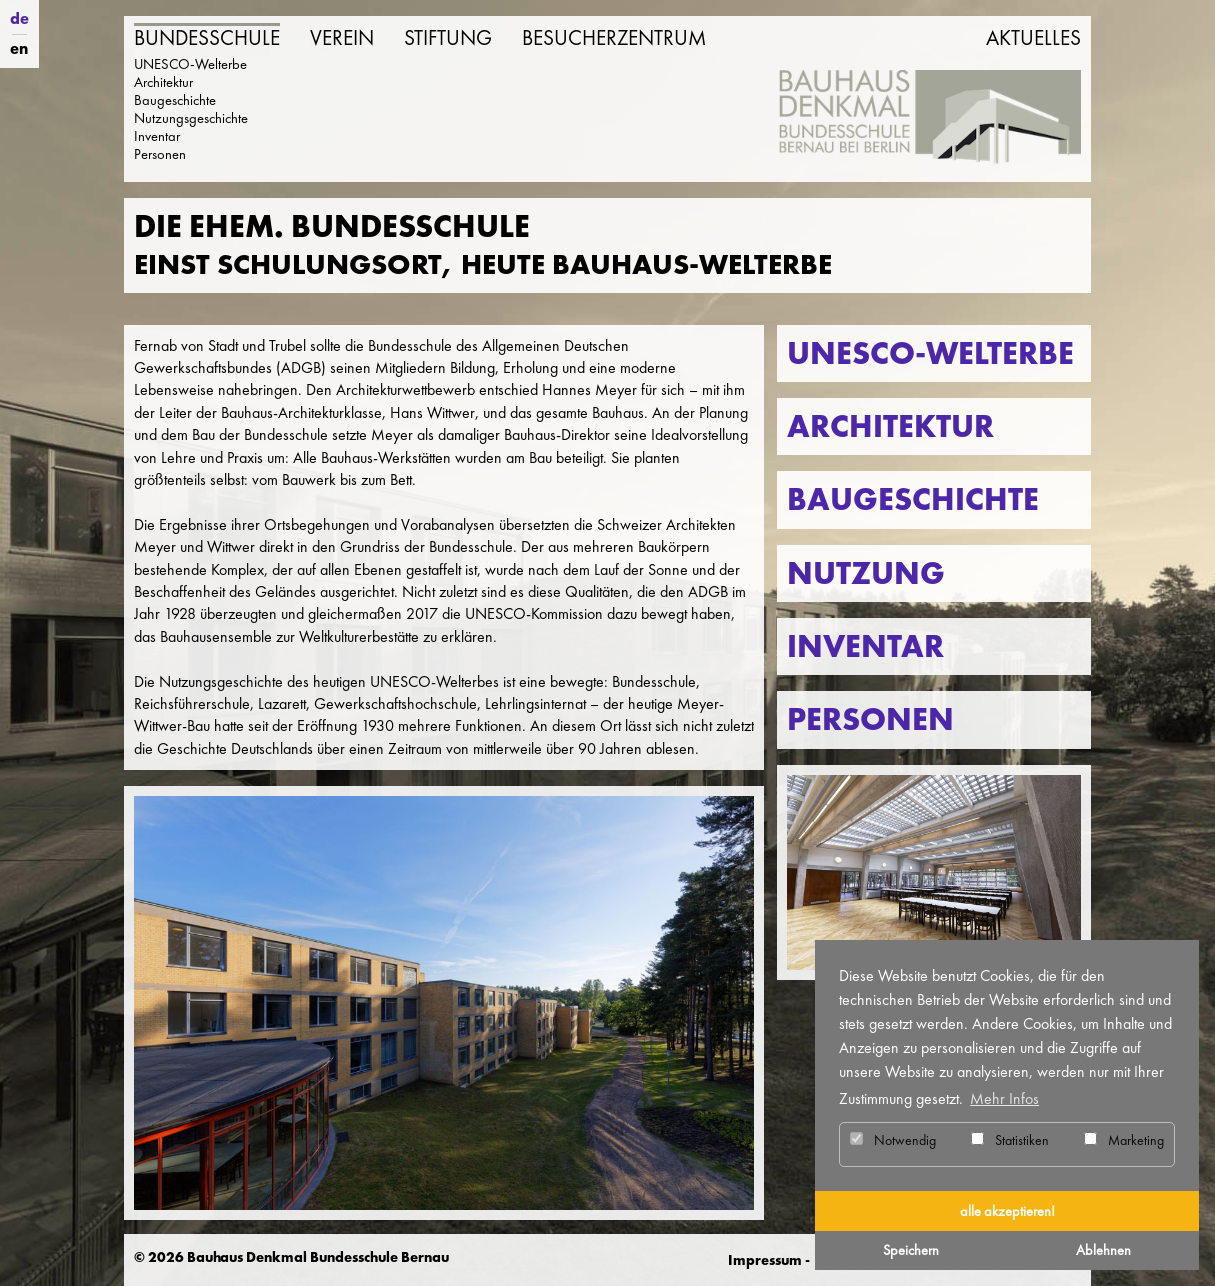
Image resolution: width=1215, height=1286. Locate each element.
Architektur (163, 82)
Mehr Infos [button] (1004, 1098)
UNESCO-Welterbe (190, 64)
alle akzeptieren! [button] (1007, 1211)
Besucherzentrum (614, 38)
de (19, 18)
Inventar (157, 136)
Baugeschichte (175, 100)
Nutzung (866, 573)
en (19, 48)
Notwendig (893, 1140)
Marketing (1124, 1140)
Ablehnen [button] (1103, 1250)
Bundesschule (207, 38)
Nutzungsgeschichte (191, 118)
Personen (160, 154)
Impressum (765, 1260)
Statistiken (1010, 1140)
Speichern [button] (911, 1250)
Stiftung (448, 38)
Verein (342, 38)
